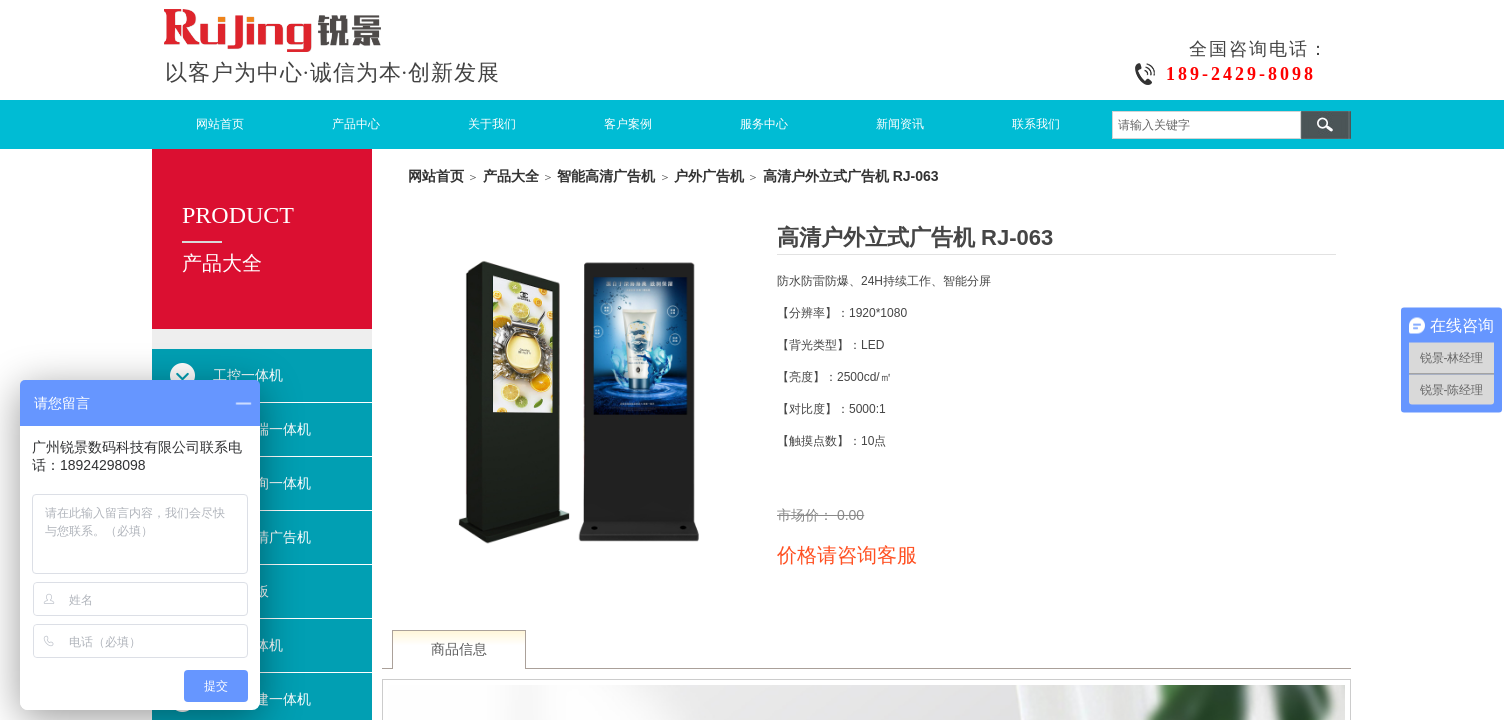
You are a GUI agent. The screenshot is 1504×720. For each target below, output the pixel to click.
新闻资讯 (900, 124)
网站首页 (220, 124)
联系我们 (1036, 124)
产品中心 (356, 124)
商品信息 (459, 649)
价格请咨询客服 (847, 555)
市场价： (807, 515)
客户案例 (628, 124)
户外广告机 (709, 176)
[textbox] (1206, 125)
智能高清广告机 (606, 176)
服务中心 (764, 124)
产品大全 (511, 176)
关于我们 (492, 124)
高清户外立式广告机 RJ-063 (851, 176)
